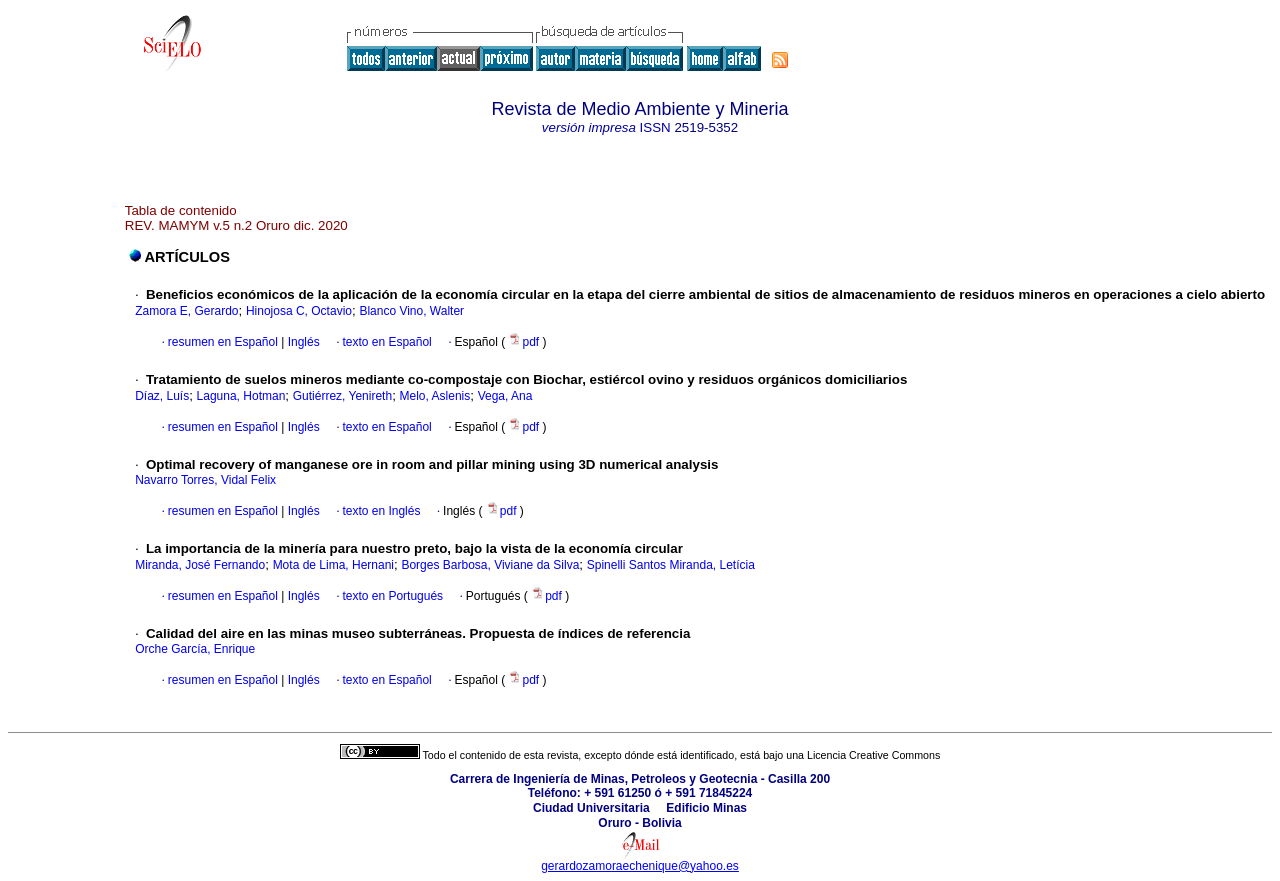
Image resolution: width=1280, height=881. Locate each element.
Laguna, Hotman (241, 396)
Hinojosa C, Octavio (299, 311)
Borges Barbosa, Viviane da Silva (490, 565)
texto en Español (386, 342)
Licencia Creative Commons (873, 755)
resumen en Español (223, 342)
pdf (525, 342)
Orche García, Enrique (195, 649)
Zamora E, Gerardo (186, 311)
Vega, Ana (505, 396)
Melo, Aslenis (435, 396)
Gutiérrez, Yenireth (342, 396)
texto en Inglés (381, 511)
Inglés (301, 342)
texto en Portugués (392, 596)
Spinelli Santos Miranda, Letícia (671, 565)
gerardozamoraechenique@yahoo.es (640, 866)
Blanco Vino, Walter (411, 311)
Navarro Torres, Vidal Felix (205, 480)
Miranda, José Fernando (200, 565)
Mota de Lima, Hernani (333, 565)
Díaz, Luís (162, 396)
